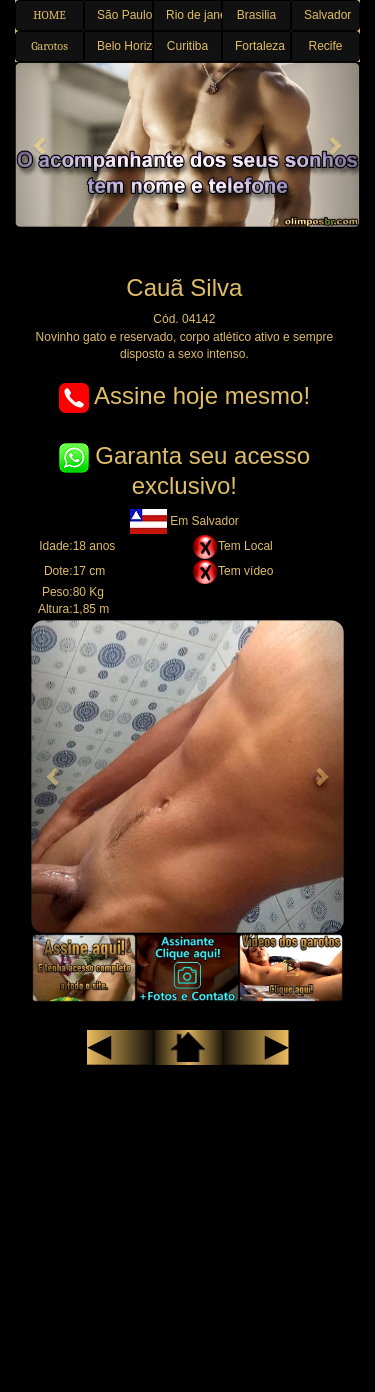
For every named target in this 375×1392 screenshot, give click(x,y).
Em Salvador (184, 521)
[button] (41, 145)
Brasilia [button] (256, 15)
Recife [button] (325, 46)
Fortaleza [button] (260, 46)
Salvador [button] (327, 15)
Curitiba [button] (187, 46)
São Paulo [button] (124, 15)
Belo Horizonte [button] (125, 46)
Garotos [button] (49, 46)
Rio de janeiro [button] (194, 15)
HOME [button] (49, 15)
